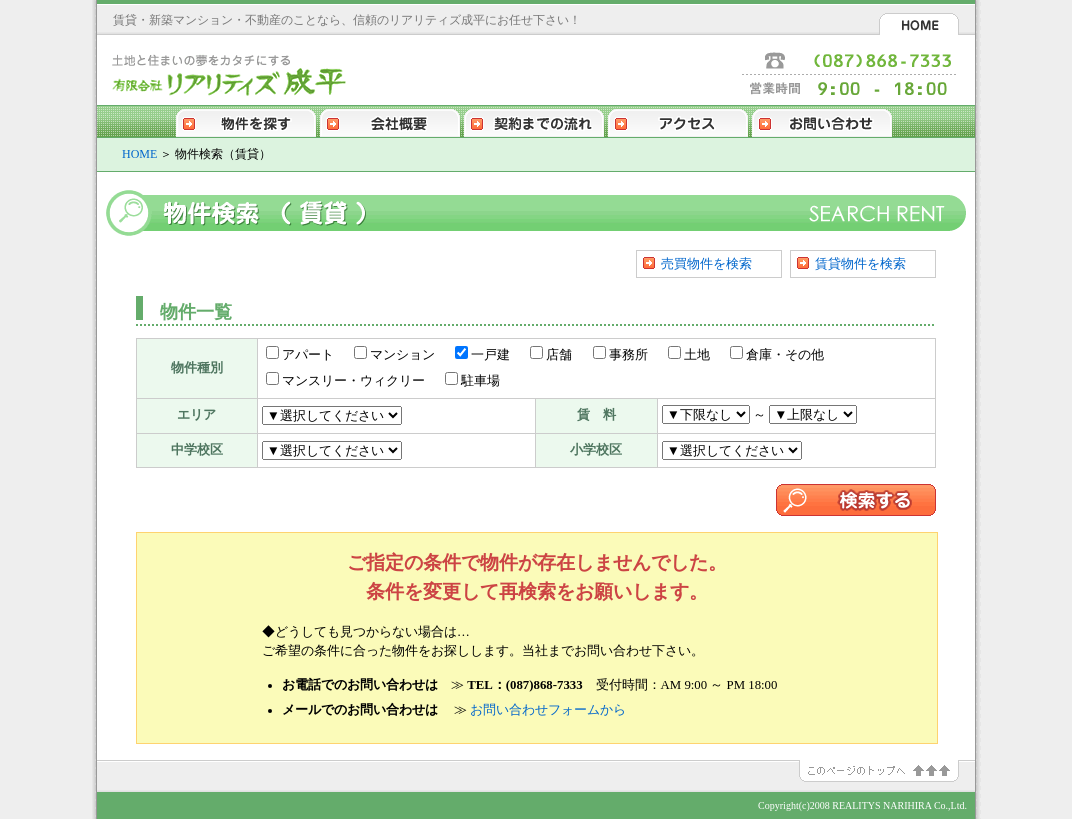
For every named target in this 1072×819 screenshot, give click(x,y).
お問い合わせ (822, 121)
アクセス (678, 121)
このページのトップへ (887, 771)
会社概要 (390, 121)
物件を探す (246, 121)
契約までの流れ (534, 121)
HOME (919, 24)
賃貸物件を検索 (860, 263)
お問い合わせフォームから (548, 710)
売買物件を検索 (706, 263)
